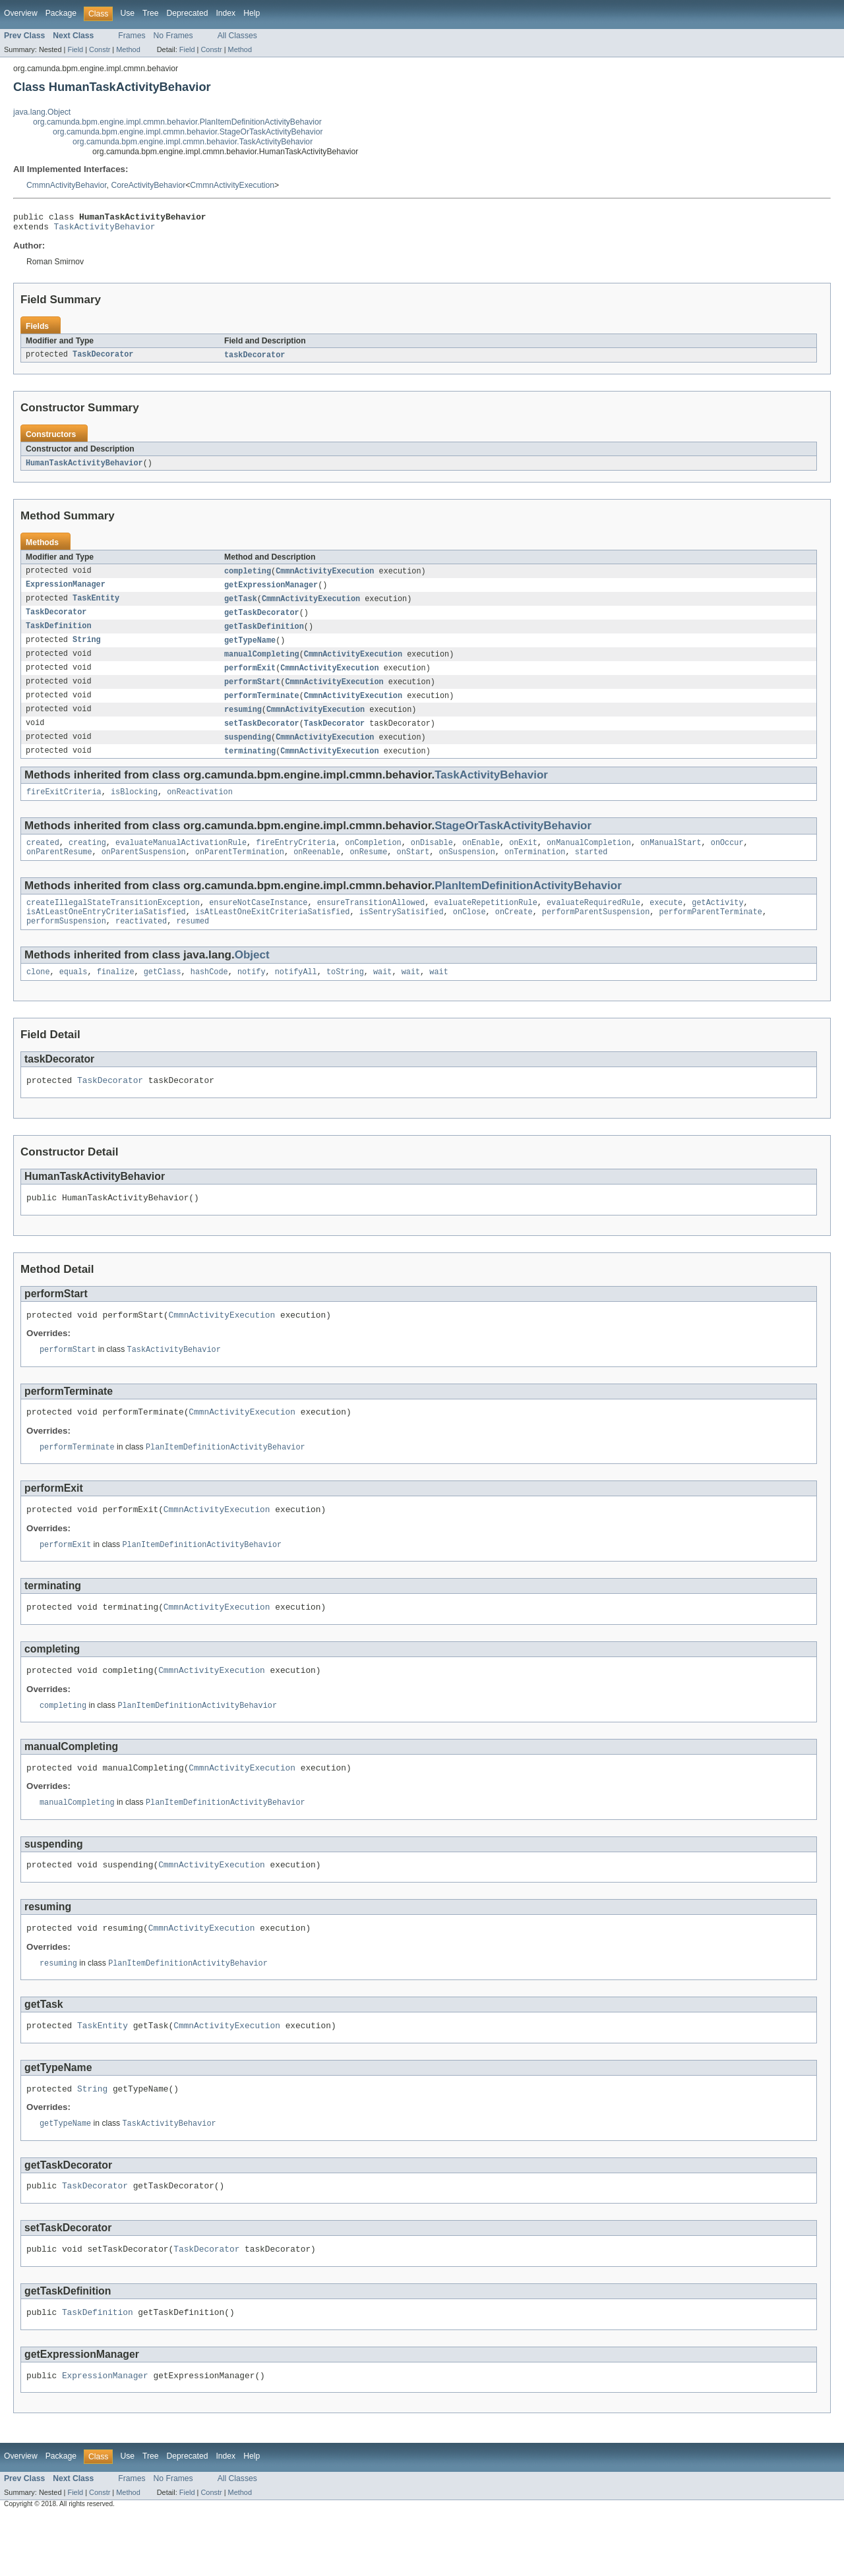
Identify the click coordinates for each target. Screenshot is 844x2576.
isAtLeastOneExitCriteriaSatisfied (272, 932)
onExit (523, 859)
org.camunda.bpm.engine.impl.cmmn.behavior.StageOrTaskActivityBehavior (187, 131)
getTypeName (250, 649)
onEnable (481, 859)
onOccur (727, 859)
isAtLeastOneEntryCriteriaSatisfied (106, 932)
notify (251, 995)
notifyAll (296, 995)
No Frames (173, 35)
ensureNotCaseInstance (258, 922)
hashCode (209, 995)
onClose (469, 932)
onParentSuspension (144, 870)
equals (73, 995)
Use (127, 13)
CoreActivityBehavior (148, 185)
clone (38, 995)
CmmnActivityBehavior (66, 185)
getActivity (717, 922)
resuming (243, 722)
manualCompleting (261, 664)
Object (252, 977)
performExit (250, 678)
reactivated (141, 943)
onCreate (514, 932)
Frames (131, 35)
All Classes (237, 35)
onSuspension (466, 870)
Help (251, 13)
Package (60, 13)
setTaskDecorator (261, 736)
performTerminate (261, 707)
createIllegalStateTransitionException (113, 922)
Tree (150, 13)
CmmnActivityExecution (232, 185)
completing (247, 576)
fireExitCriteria (64, 807)
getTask (240, 605)
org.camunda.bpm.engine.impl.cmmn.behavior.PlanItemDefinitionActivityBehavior (177, 122)
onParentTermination (239, 870)
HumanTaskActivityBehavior (84, 468)
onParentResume (59, 870)
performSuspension (66, 943)
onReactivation (200, 807)
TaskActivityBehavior (105, 230)
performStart (252, 693)
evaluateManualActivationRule (181, 859)
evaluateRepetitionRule (485, 922)
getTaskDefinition (264, 634)
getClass (162, 995)
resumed (192, 943)
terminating (250, 765)
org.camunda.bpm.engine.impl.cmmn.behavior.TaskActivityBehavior (193, 141)
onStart (412, 870)
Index (225, 13)
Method (128, 49)
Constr (99, 49)
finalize (116, 995)
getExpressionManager (271, 591)
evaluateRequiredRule (593, 922)
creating (87, 859)
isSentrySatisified (401, 932)
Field (75, 49)
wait (382, 995)
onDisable (432, 859)
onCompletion (373, 859)
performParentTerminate (710, 932)
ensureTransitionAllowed (371, 922)
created (42, 859)
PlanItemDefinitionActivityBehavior (528, 904)
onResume (368, 870)
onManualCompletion (589, 859)
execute (665, 922)
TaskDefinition (59, 634)
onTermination (534, 870)
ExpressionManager (66, 591)
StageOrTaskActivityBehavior (513, 841)
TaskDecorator (103, 359)
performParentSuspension (595, 932)
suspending (247, 751)
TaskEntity (96, 605)
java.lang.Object (42, 112)
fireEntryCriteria (296, 859)
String (87, 649)
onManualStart (670, 859)
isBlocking (134, 807)
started (591, 870)
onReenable (316, 870)
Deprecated (187, 13)
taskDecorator (254, 359)
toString (345, 995)
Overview (21, 13)
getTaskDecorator (261, 620)
